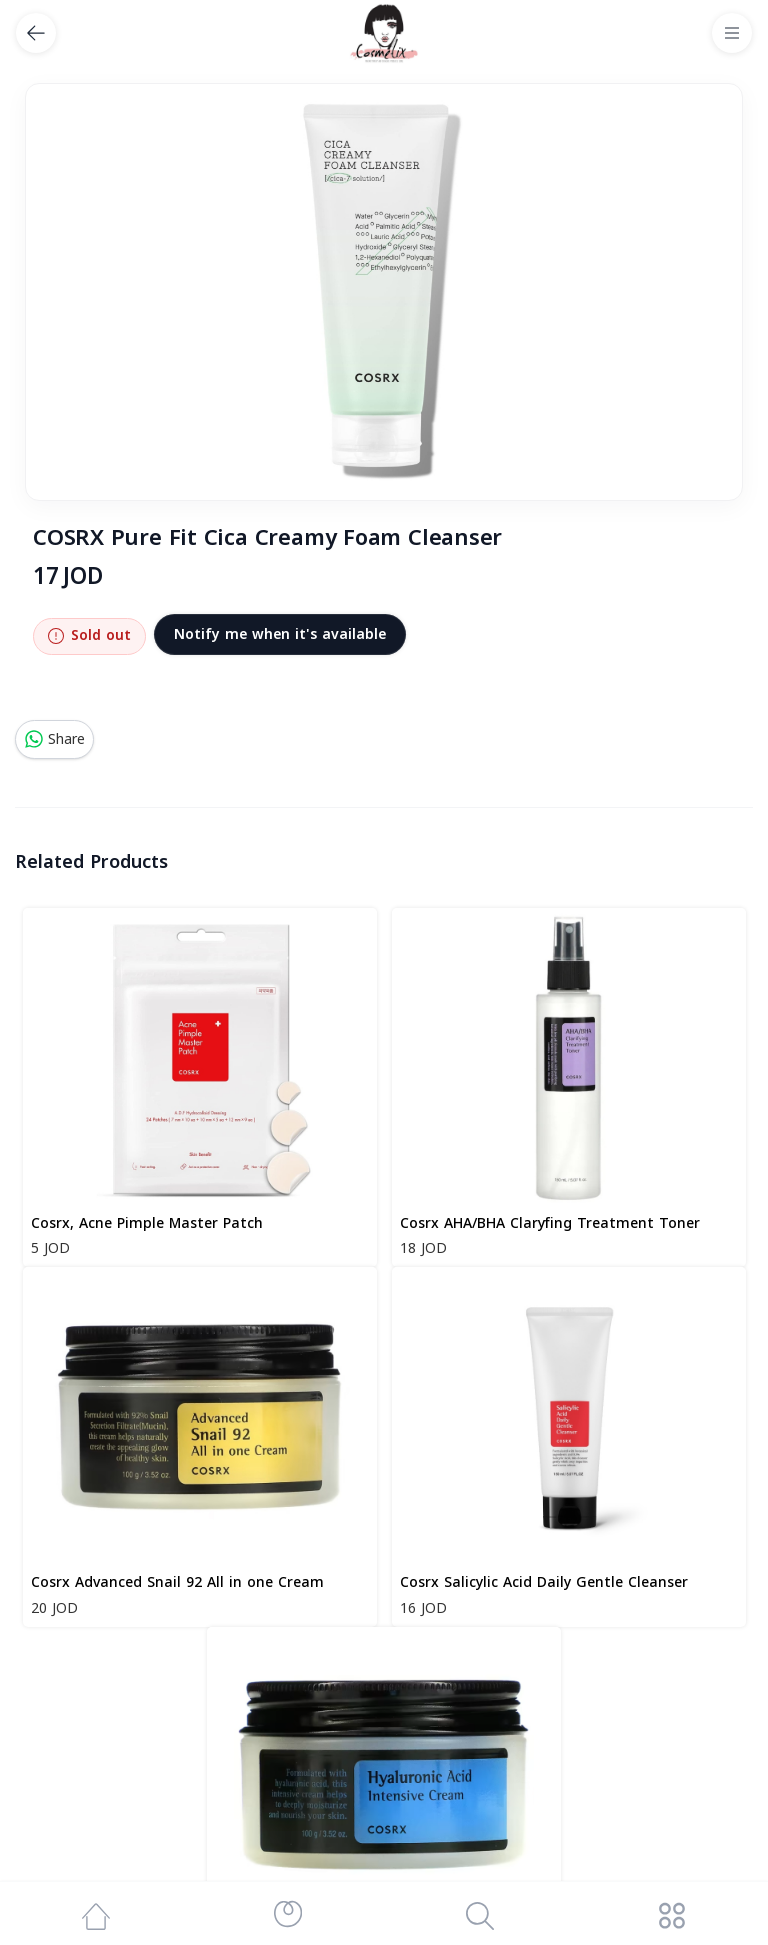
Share (54, 739)
